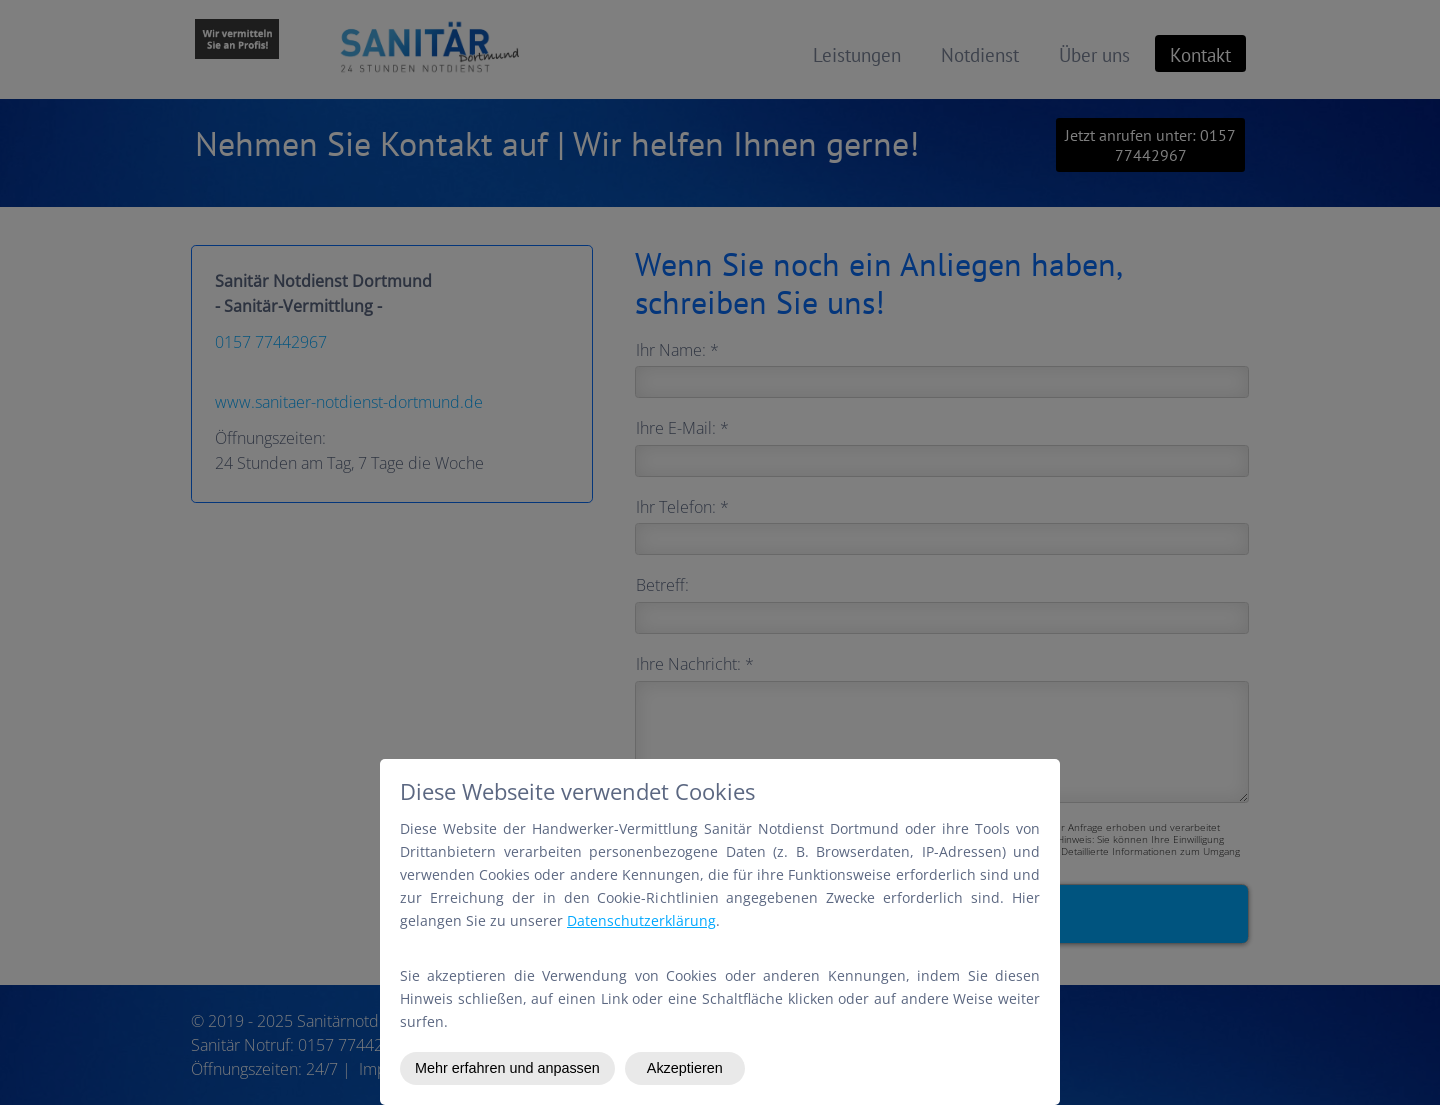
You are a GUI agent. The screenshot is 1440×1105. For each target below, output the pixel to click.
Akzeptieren (685, 1068)
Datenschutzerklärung (641, 920)
